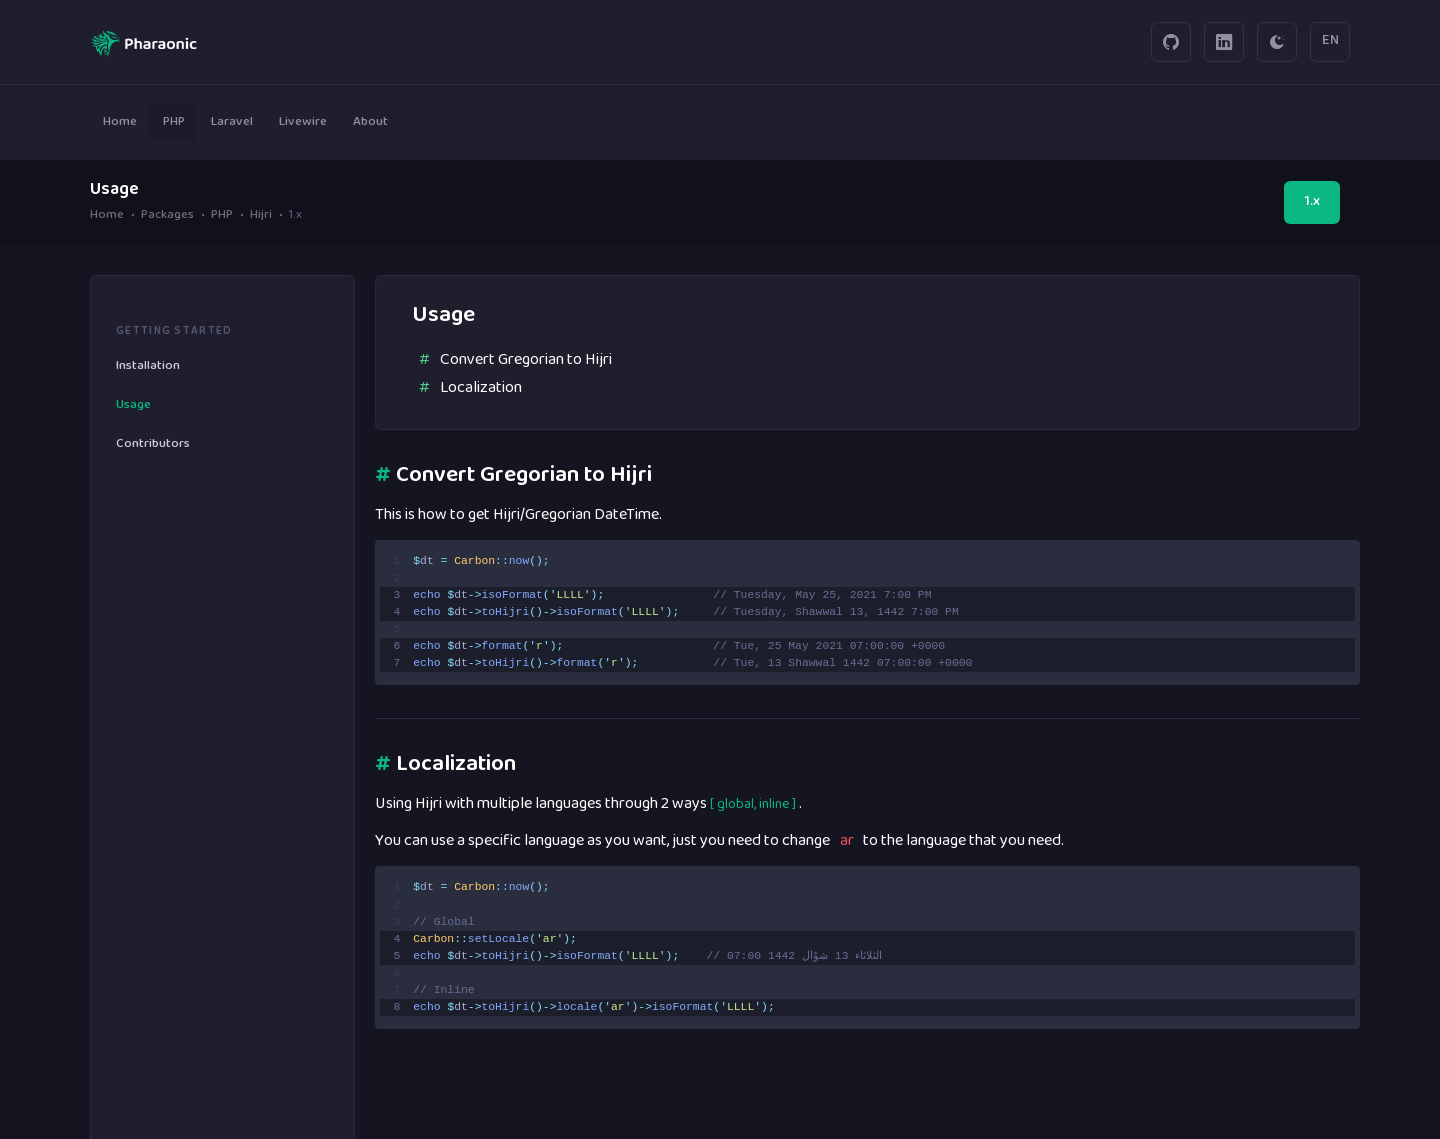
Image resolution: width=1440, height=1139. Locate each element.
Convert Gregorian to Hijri (526, 360)
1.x (1312, 202)
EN (1330, 41)
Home (107, 216)
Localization (481, 388)
